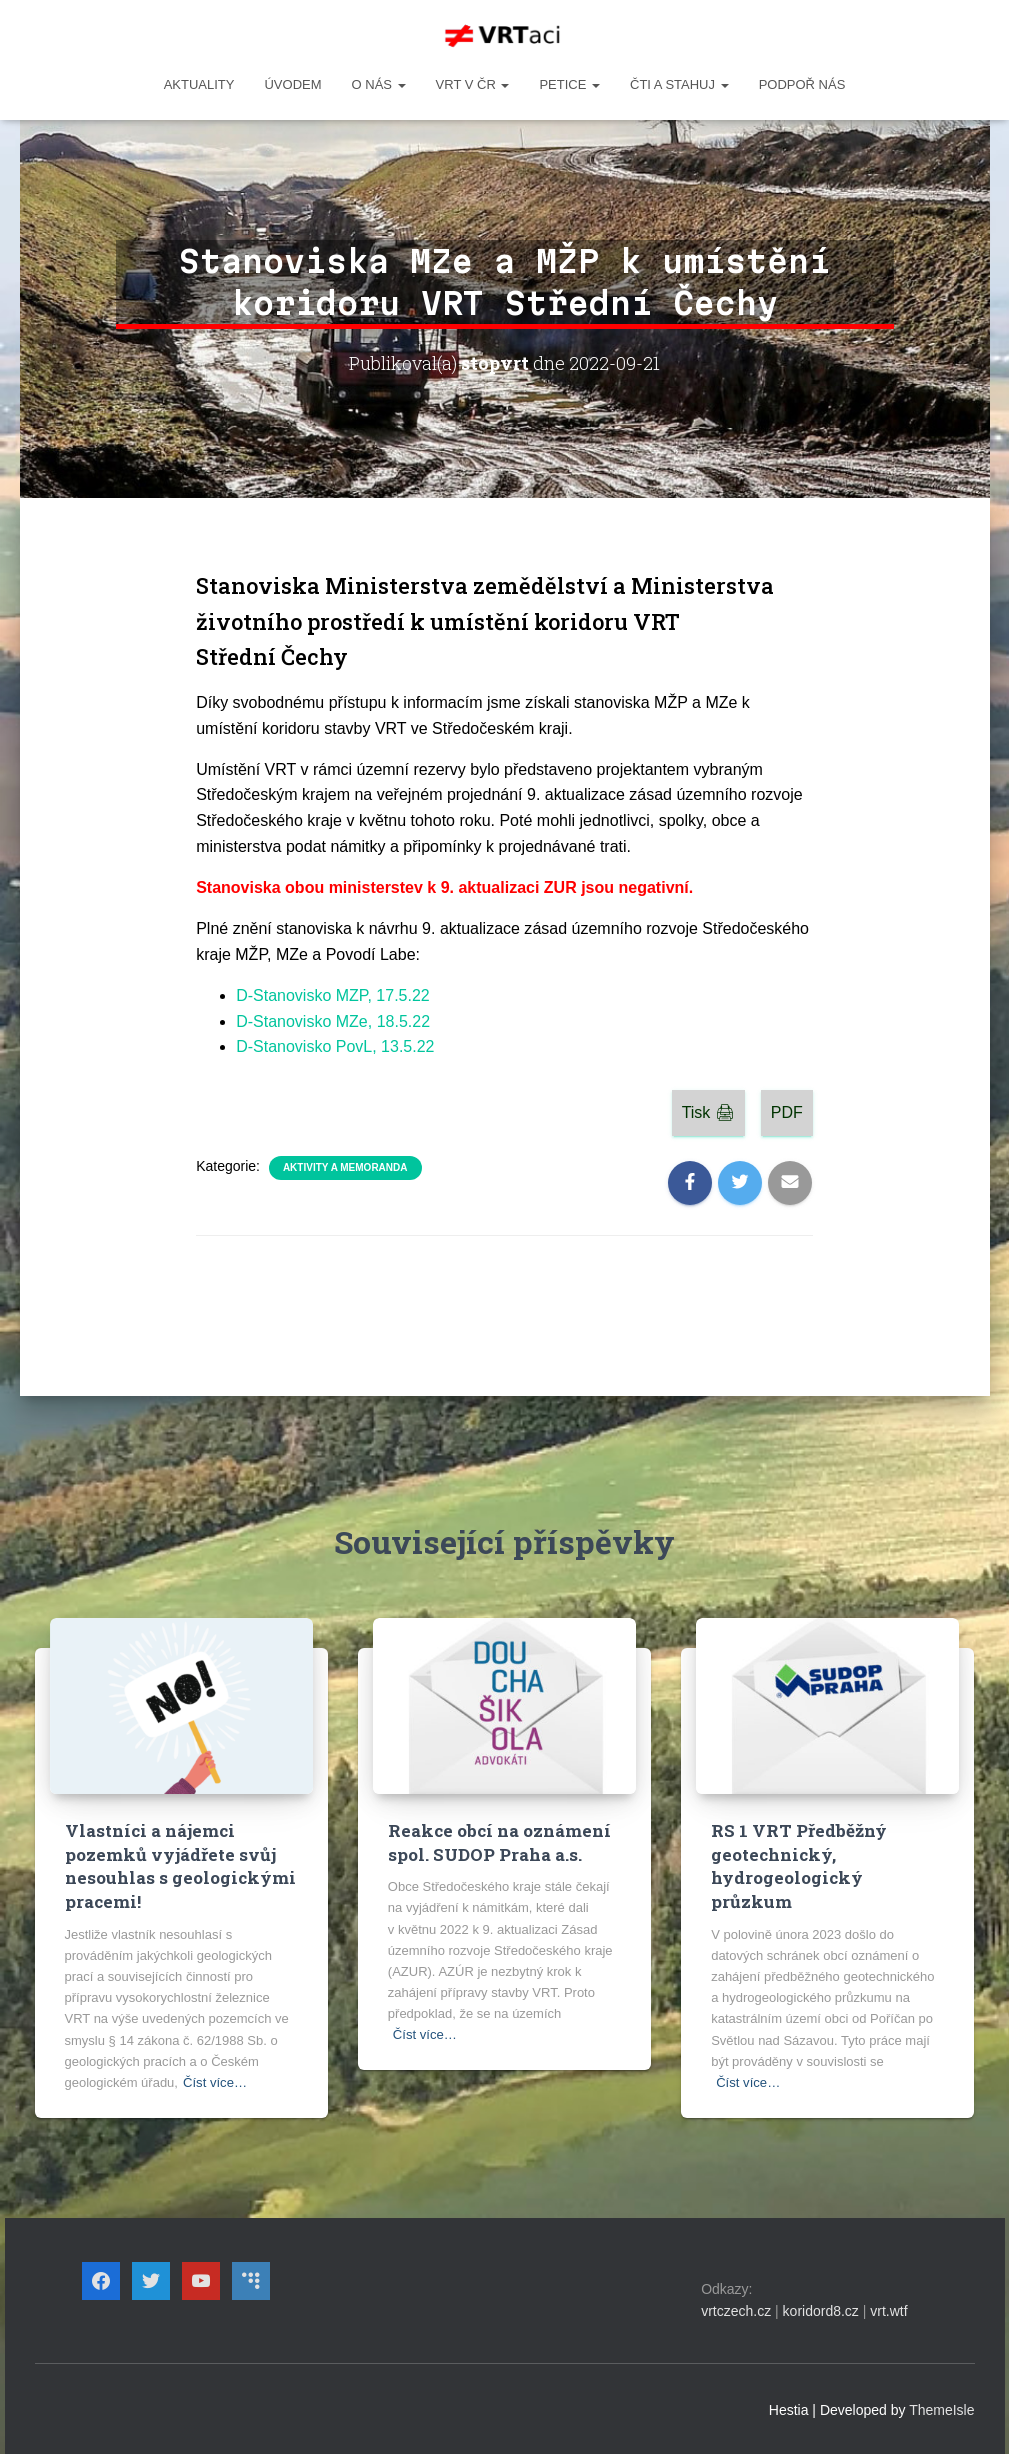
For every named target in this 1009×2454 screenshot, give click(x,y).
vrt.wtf (888, 2311)
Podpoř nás (802, 84)
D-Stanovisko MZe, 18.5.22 (333, 1021)
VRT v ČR (473, 84)
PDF (787, 1112)
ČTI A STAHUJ (679, 84)
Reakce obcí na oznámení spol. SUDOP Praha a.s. (498, 1842)
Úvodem (292, 84)
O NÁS (379, 84)
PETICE (569, 84)
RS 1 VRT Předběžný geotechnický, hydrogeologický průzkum (798, 1866)
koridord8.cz (821, 2311)
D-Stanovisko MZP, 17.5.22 (333, 995)
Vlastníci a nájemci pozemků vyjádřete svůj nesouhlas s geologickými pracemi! (180, 1866)
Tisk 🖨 (708, 1112)
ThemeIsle (941, 2409)
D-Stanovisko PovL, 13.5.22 (335, 1046)
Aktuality (199, 84)
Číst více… (215, 2081)
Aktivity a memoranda (345, 1167)
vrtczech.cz (736, 2311)
